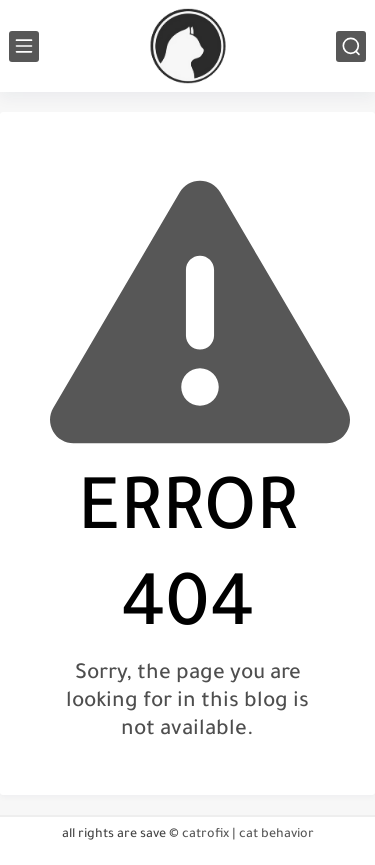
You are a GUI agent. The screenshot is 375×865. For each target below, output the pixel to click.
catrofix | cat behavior (248, 835)
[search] (351, 46)
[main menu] (24, 46)
